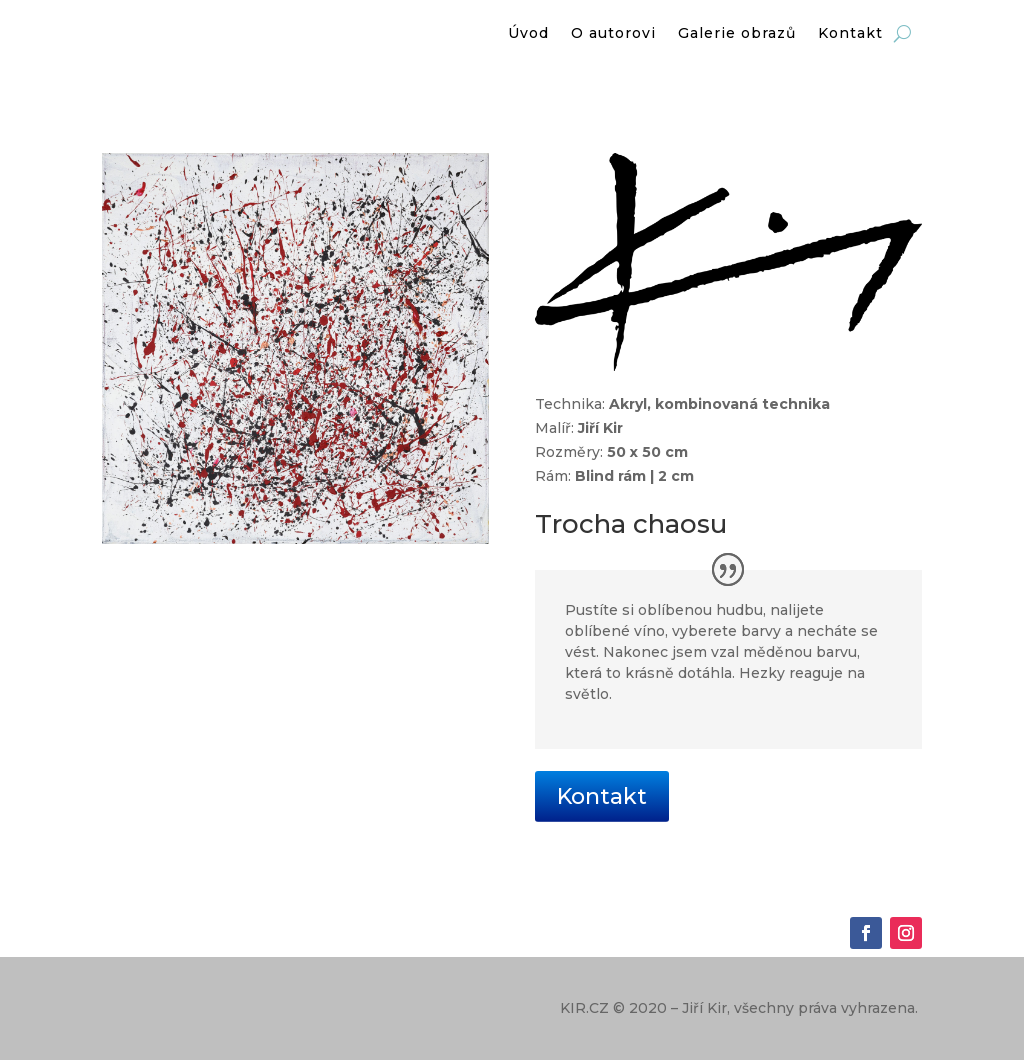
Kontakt (602, 796)
